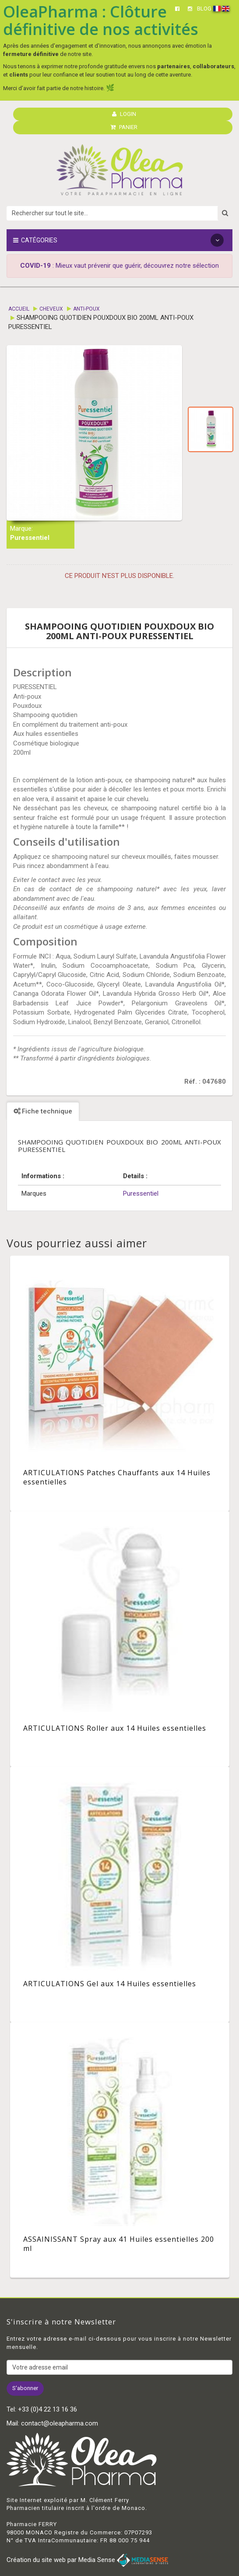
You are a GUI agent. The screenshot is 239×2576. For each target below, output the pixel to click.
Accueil (18, 309)
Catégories (118, 240)
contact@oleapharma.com (59, 2423)
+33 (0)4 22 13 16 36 (47, 2409)
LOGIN (124, 114)
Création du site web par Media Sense (87, 2560)
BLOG (204, 8)
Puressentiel (29, 538)
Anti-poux (86, 309)
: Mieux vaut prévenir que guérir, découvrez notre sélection (119, 266)
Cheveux (51, 309)
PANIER (123, 127)
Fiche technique (43, 1111)
